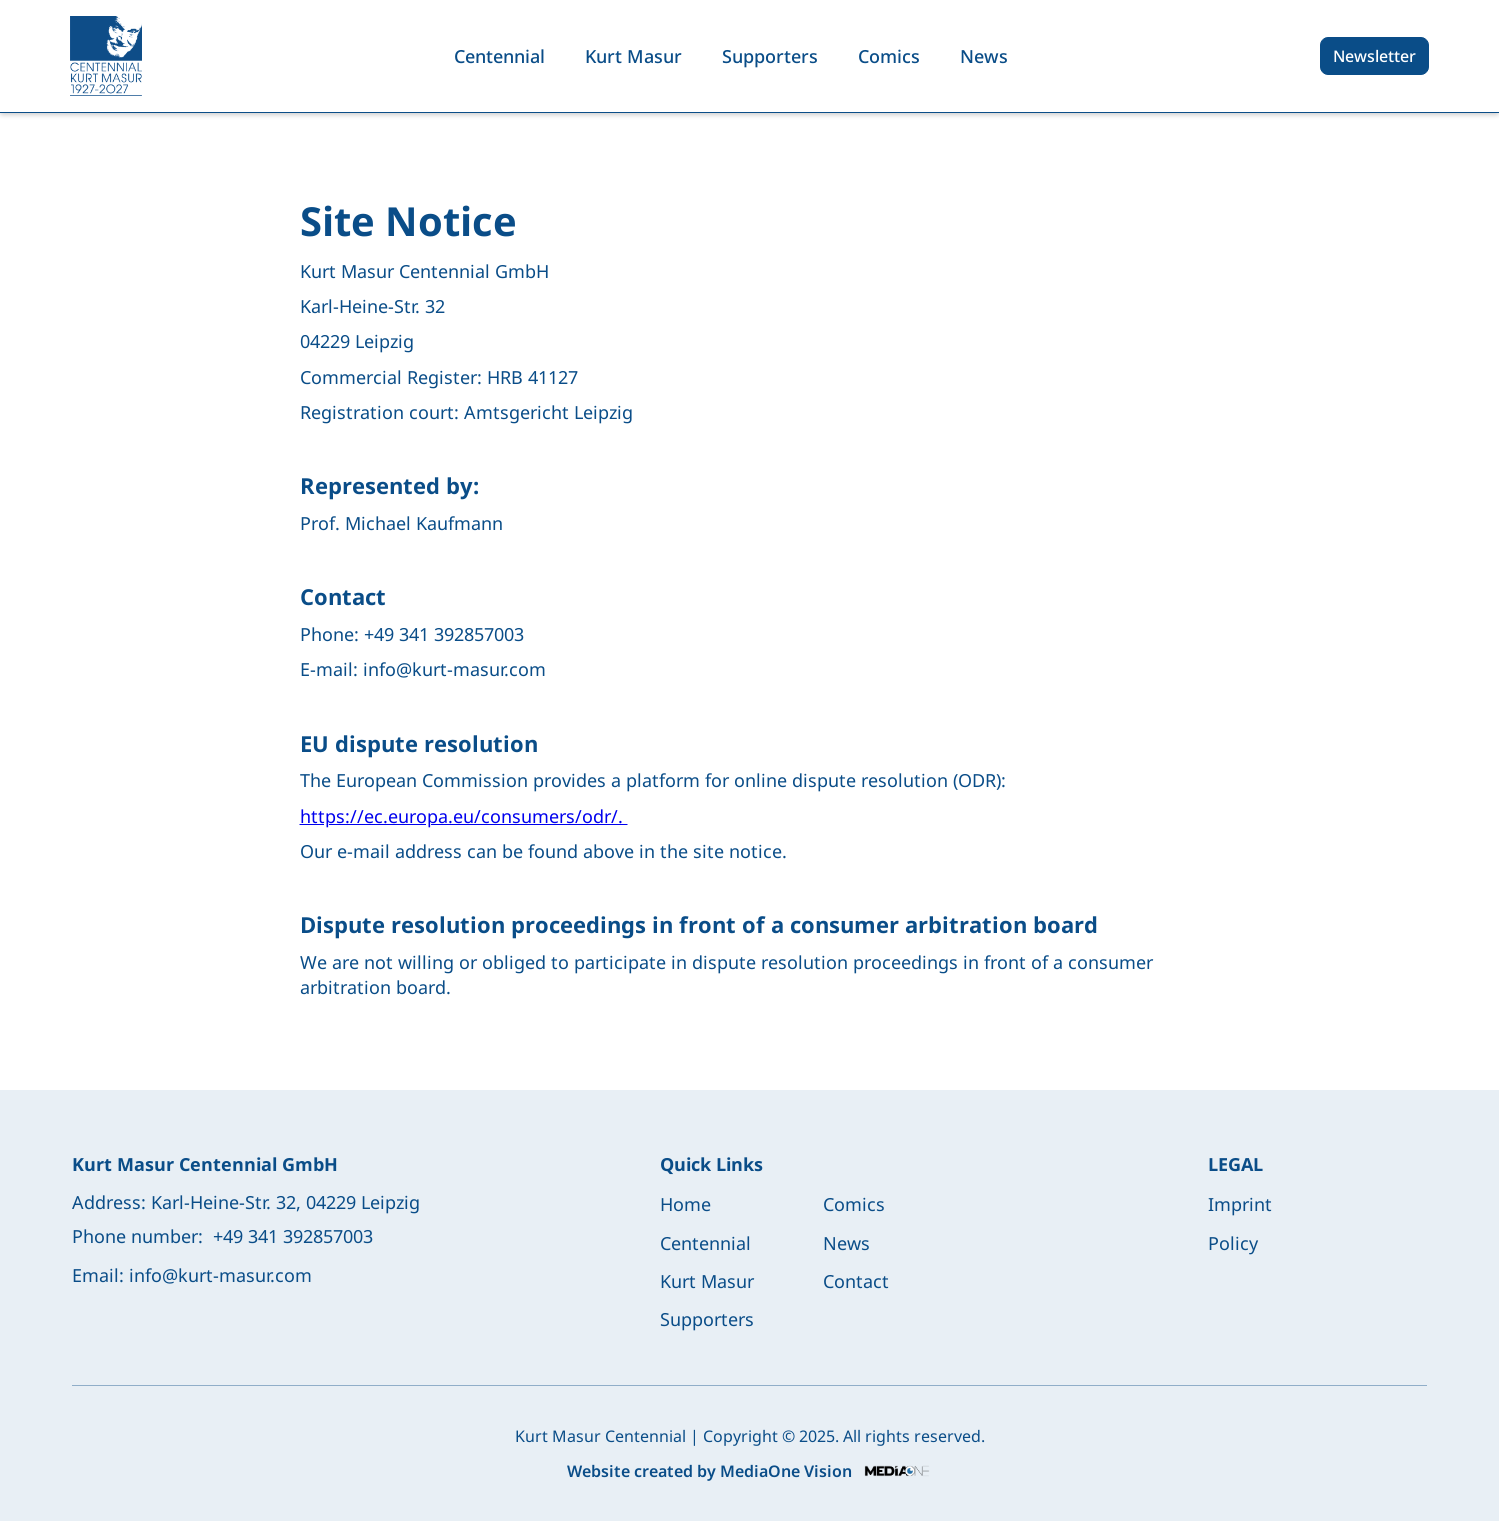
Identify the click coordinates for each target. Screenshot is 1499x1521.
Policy (1233, 1243)
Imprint (1240, 1204)
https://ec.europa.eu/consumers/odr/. (464, 816)
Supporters (770, 56)
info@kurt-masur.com (220, 1275)
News (984, 56)
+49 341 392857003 (293, 1236)
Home (685, 1204)
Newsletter (1374, 56)
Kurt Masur (633, 56)
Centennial (499, 56)
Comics (889, 56)
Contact (856, 1281)
